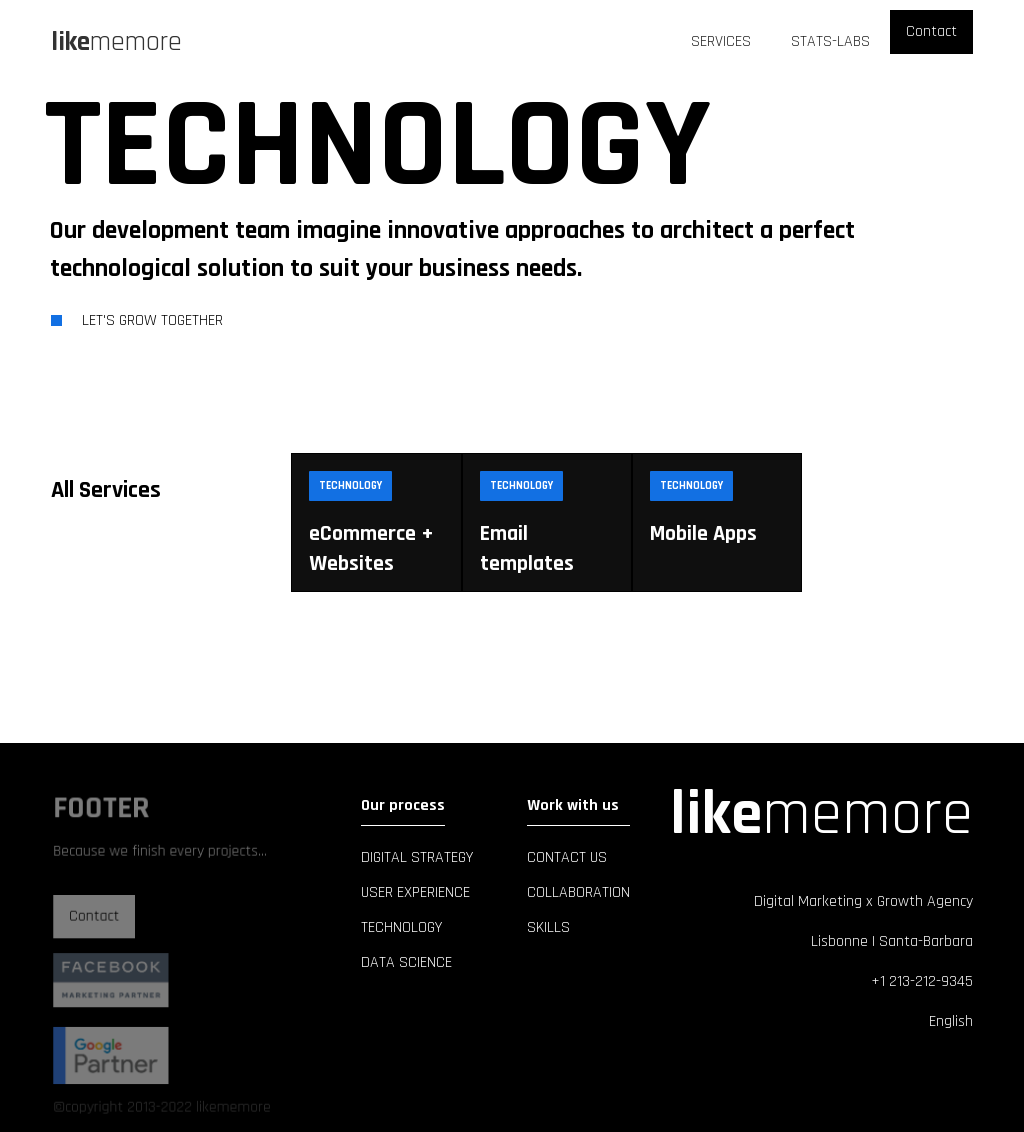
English (951, 1021)
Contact (931, 31)
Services (721, 41)
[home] (116, 42)
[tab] (151, 490)
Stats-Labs (830, 41)
